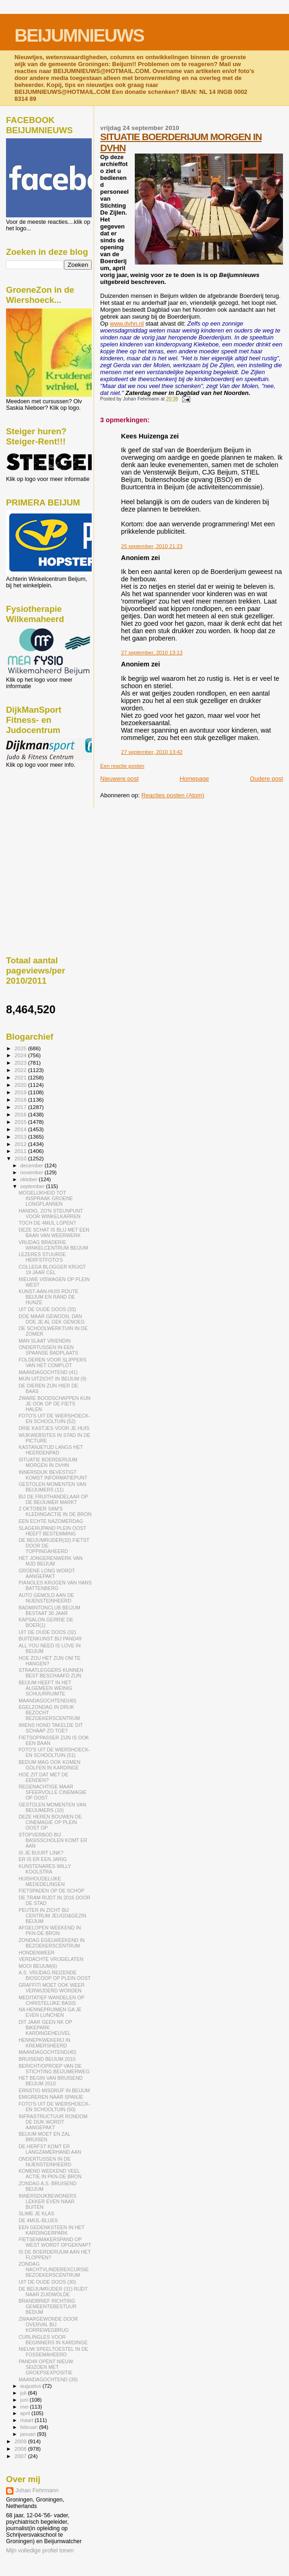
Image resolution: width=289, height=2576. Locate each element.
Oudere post (266, 778)
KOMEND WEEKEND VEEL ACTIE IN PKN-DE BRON (50, 2173)
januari (29, 2434)
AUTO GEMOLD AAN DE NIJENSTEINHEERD (46, 1597)
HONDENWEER (37, 1952)
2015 (21, 1122)
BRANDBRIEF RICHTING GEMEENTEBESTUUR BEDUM (47, 2306)
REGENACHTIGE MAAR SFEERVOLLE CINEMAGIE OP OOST (52, 1792)
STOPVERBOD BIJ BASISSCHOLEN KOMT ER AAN (53, 1840)
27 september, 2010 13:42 (151, 752)
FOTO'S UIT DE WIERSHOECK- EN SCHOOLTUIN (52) (54, 1418)
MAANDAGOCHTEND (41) (48, 1372)
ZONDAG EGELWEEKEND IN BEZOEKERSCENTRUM (52, 1942)
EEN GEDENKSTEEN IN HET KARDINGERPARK (51, 2230)
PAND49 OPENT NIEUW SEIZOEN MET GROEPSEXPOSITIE (46, 2367)
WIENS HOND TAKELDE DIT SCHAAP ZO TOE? (51, 1727)
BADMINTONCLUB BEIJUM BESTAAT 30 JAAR (49, 1610)
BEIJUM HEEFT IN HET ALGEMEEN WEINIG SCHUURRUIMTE (45, 1688)
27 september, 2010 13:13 (151, 652)
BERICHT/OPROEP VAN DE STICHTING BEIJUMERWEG (54, 2068)
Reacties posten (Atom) (172, 795)
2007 (21, 2456)
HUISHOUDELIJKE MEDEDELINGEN (42, 1881)
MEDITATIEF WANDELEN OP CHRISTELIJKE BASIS (51, 2000)
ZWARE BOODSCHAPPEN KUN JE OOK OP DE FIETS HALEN (54, 1403)
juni (25, 2400)
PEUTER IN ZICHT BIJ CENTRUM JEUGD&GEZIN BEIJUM (52, 1915)
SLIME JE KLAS (36, 2213)
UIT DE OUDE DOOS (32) (47, 1632)
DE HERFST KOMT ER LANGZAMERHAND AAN (50, 2149)
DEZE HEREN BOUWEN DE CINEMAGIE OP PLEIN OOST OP (50, 1822)
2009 (21, 2441)
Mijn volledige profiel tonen (40, 2550)
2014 (21, 1129)
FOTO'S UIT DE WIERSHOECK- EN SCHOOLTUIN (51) (54, 1752)
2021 (21, 1077)
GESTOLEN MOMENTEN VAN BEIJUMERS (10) (52, 1807)
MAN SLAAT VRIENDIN (44, 1340)
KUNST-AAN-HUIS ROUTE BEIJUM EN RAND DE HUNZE (48, 1296)
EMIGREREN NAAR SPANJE (51, 2097)
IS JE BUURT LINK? (41, 1852)
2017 (21, 1107)
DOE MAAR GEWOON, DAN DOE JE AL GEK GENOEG (52, 1319)
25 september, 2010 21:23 (151, 546)
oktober (29, 1179)
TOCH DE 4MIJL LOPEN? (47, 1223)
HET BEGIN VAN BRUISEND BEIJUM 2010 (50, 2080)
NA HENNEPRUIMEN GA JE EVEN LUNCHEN (50, 2012)
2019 (21, 1092)
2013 (21, 1137)
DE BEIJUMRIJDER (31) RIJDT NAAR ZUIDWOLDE (53, 2291)
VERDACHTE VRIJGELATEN (51, 1959)
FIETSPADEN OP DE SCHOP (51, 1890)
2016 (21, 1114)
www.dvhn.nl (127, 323)
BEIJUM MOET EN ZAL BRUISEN (44, 2136)
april (25, 2413)
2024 (21, 1055)
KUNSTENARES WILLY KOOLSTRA (45, 1868)
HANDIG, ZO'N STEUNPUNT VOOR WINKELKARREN (51, 1213)
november (32, 1172)
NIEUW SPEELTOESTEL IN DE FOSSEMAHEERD (53, 2351)
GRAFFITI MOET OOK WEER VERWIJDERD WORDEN (52, 1987)
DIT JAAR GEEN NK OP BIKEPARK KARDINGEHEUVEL (45, 2027)
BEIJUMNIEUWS (79, 35)
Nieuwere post (119, 778)
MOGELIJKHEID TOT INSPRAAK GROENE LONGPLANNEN (46, 1198)
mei (25, 2407)
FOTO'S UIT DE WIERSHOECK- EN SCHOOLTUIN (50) (54, 2106)
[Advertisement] (47, 818)
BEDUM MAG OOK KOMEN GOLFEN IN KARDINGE (49, 1764)
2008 (21, 2449)
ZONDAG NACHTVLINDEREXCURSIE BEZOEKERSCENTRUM (53, 2269)
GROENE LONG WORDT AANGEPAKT (47, 1573)
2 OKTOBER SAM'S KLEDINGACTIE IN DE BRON (55, 1511)
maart (27, 2420)
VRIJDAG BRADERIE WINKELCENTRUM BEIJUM (53, 1245)
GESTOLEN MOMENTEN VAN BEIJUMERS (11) (52, 1486)
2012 (21, 1144)
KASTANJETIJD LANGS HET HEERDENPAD (51, 1449)
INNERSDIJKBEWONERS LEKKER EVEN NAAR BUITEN (47, 2201)
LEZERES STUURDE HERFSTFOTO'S (42, 1257)
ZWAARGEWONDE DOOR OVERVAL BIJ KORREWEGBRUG (48, 2324)
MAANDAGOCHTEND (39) (48, 2379)
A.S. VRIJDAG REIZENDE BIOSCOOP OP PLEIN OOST (55, 1975)
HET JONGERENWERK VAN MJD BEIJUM (50, 1560)
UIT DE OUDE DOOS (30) (47, 2282)
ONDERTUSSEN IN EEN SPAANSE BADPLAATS (48, 1350)
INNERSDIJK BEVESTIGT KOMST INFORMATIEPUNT (53, 1474)
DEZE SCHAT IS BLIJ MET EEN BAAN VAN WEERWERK (54, 1232)
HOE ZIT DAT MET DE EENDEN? (43, 1777)
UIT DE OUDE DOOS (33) (47, 1309)
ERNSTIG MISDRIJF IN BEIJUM (54, 2090)
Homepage (194, 778)
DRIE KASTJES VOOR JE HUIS (54, 1428)
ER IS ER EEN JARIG (43, 1859)
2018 (21, 1100)
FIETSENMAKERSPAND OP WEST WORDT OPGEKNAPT (55, 2242)
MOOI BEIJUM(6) (38, 1966)
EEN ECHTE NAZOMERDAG (51, 1521)
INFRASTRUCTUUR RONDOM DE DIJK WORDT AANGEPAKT (53, 2122)
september (33, 1186)
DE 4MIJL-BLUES (38, 2220)
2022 (21, 1070)
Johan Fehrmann (36, 2490)
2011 (21, 1151)
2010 (21, 1158)
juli (24, 2393)
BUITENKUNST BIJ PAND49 (50, 1638)
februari (29, 2427)
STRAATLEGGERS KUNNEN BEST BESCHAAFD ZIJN (51, 1672)
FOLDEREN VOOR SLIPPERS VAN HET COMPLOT (52, 1362)
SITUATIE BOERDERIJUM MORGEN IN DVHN (48, 1462)
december (32, 1165)
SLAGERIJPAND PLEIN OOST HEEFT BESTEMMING (52, 1530)
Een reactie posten (122, 766)
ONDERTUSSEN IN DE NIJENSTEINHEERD (45, 2161)
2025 (21, 1048)
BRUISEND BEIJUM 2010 (47, 2059)
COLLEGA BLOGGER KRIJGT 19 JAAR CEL (52, 1269)
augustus (31, 2386)
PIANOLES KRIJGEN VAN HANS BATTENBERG (55, 1585)
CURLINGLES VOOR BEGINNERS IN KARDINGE (53, 2339)
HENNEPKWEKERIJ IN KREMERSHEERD (44, 2042)
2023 (21, 1063)
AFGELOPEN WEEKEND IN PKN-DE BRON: (50, 1930)
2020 (21, 1085)
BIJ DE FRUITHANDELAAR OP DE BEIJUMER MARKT (53, 1499)
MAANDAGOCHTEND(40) (47, 1700)
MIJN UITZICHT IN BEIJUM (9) (53, 1378)
